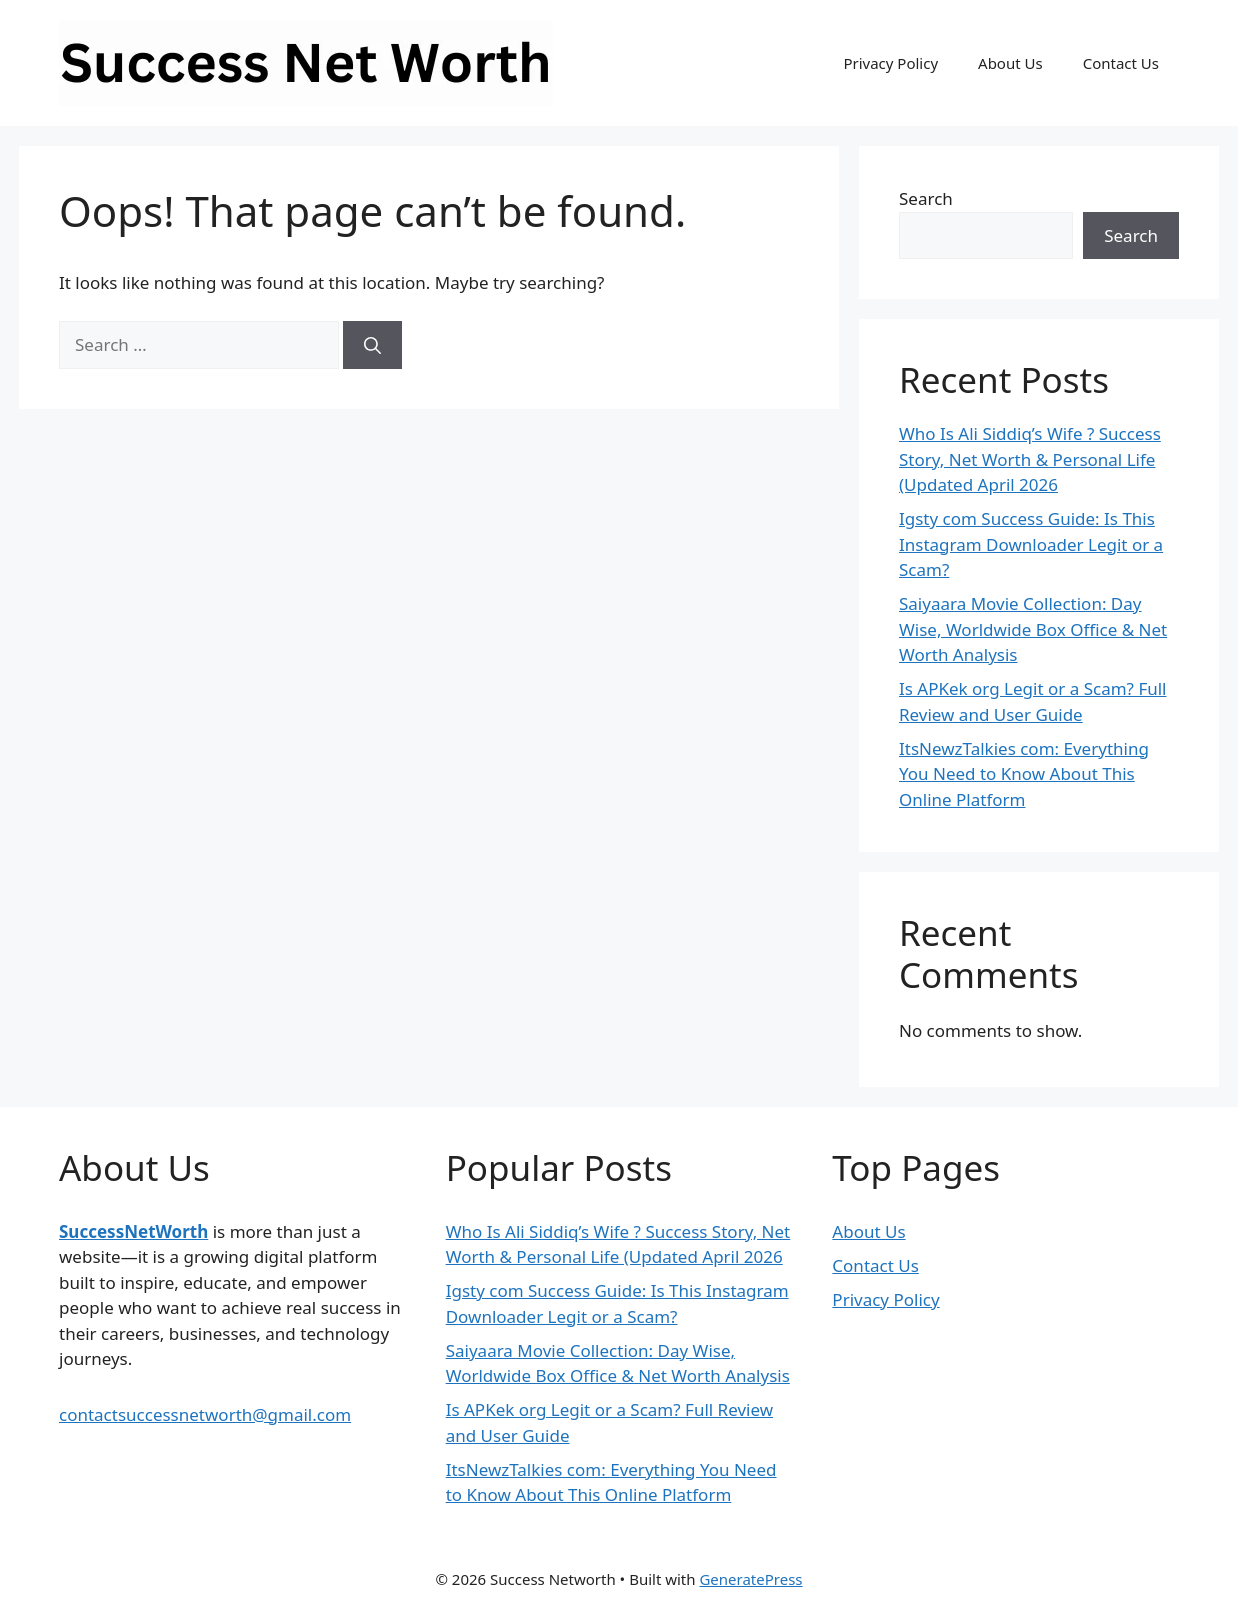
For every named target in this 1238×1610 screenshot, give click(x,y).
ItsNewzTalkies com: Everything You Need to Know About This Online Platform (1024, 774)
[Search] (372, 345)
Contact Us (1121, 63)
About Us (1010, 63)
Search (926, 198)
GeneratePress (750, 1579)
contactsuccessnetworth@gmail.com (205, 1414)
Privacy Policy (890, 63)
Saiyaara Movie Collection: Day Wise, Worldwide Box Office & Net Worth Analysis (1033, 629)
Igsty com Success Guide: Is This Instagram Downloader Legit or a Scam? (1031, 544)
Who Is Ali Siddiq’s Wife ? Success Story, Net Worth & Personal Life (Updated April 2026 (1030, 459)
